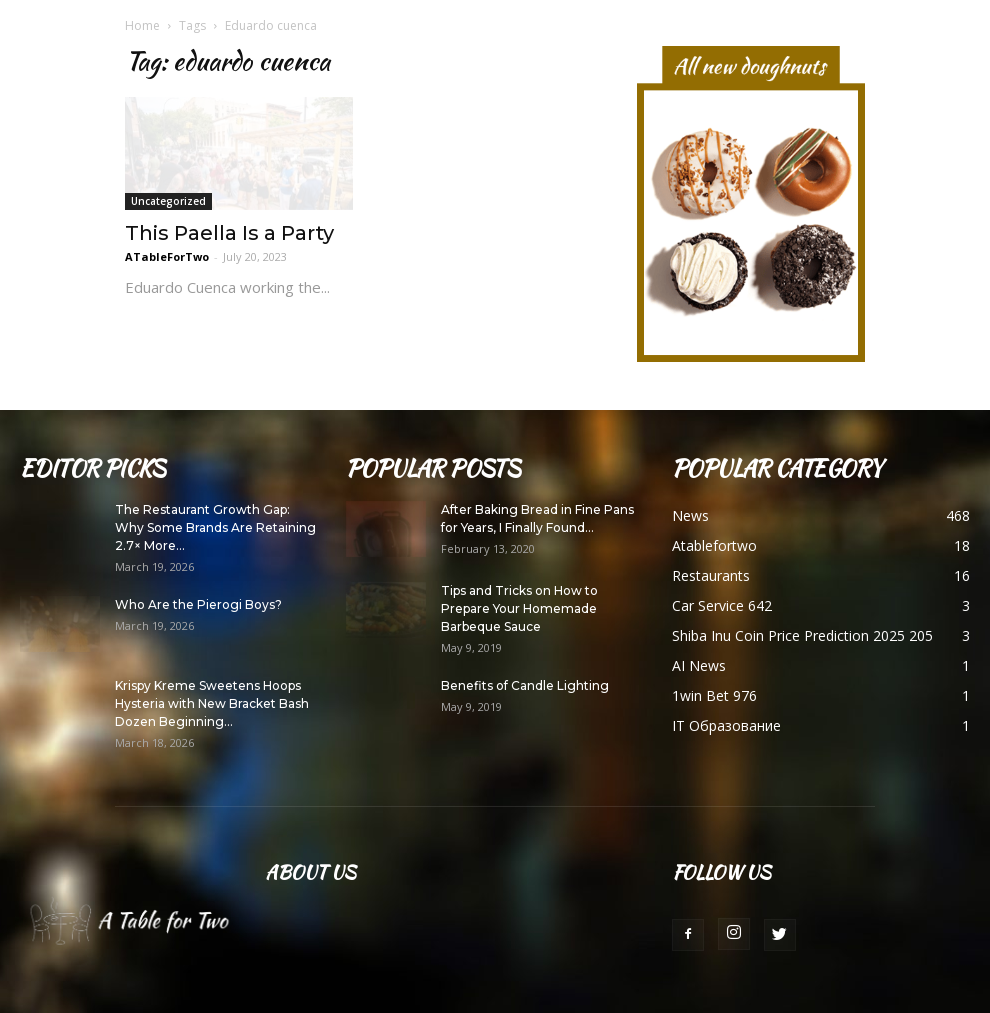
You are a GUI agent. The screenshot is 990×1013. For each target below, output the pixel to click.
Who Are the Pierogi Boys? (198, 604)
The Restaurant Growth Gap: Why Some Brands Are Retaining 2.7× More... (215, 527)
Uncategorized (168, 201)
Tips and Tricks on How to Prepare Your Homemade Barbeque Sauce (519, 608)
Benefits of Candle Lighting (525, 685)
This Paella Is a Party (229, 233)
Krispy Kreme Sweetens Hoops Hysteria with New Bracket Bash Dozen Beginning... (212, 703)
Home (142, 25)
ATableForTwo (167, 256)
